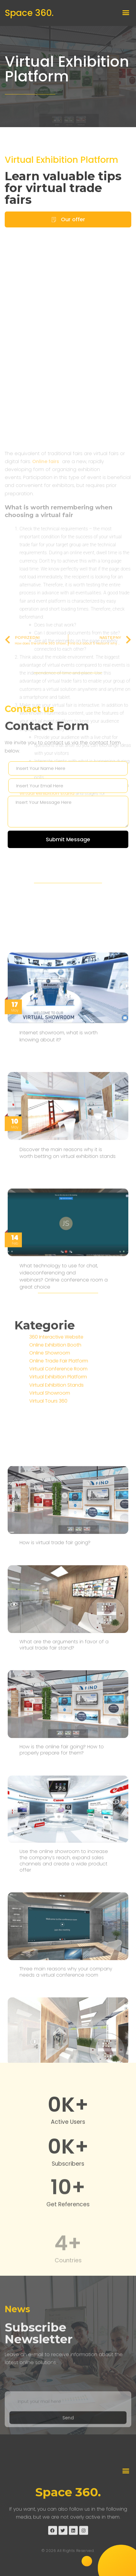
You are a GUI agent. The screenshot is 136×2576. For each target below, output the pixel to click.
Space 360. (29, 13)
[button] (126, 12)
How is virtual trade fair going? (55, 2052)
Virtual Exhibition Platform (67, 70)
